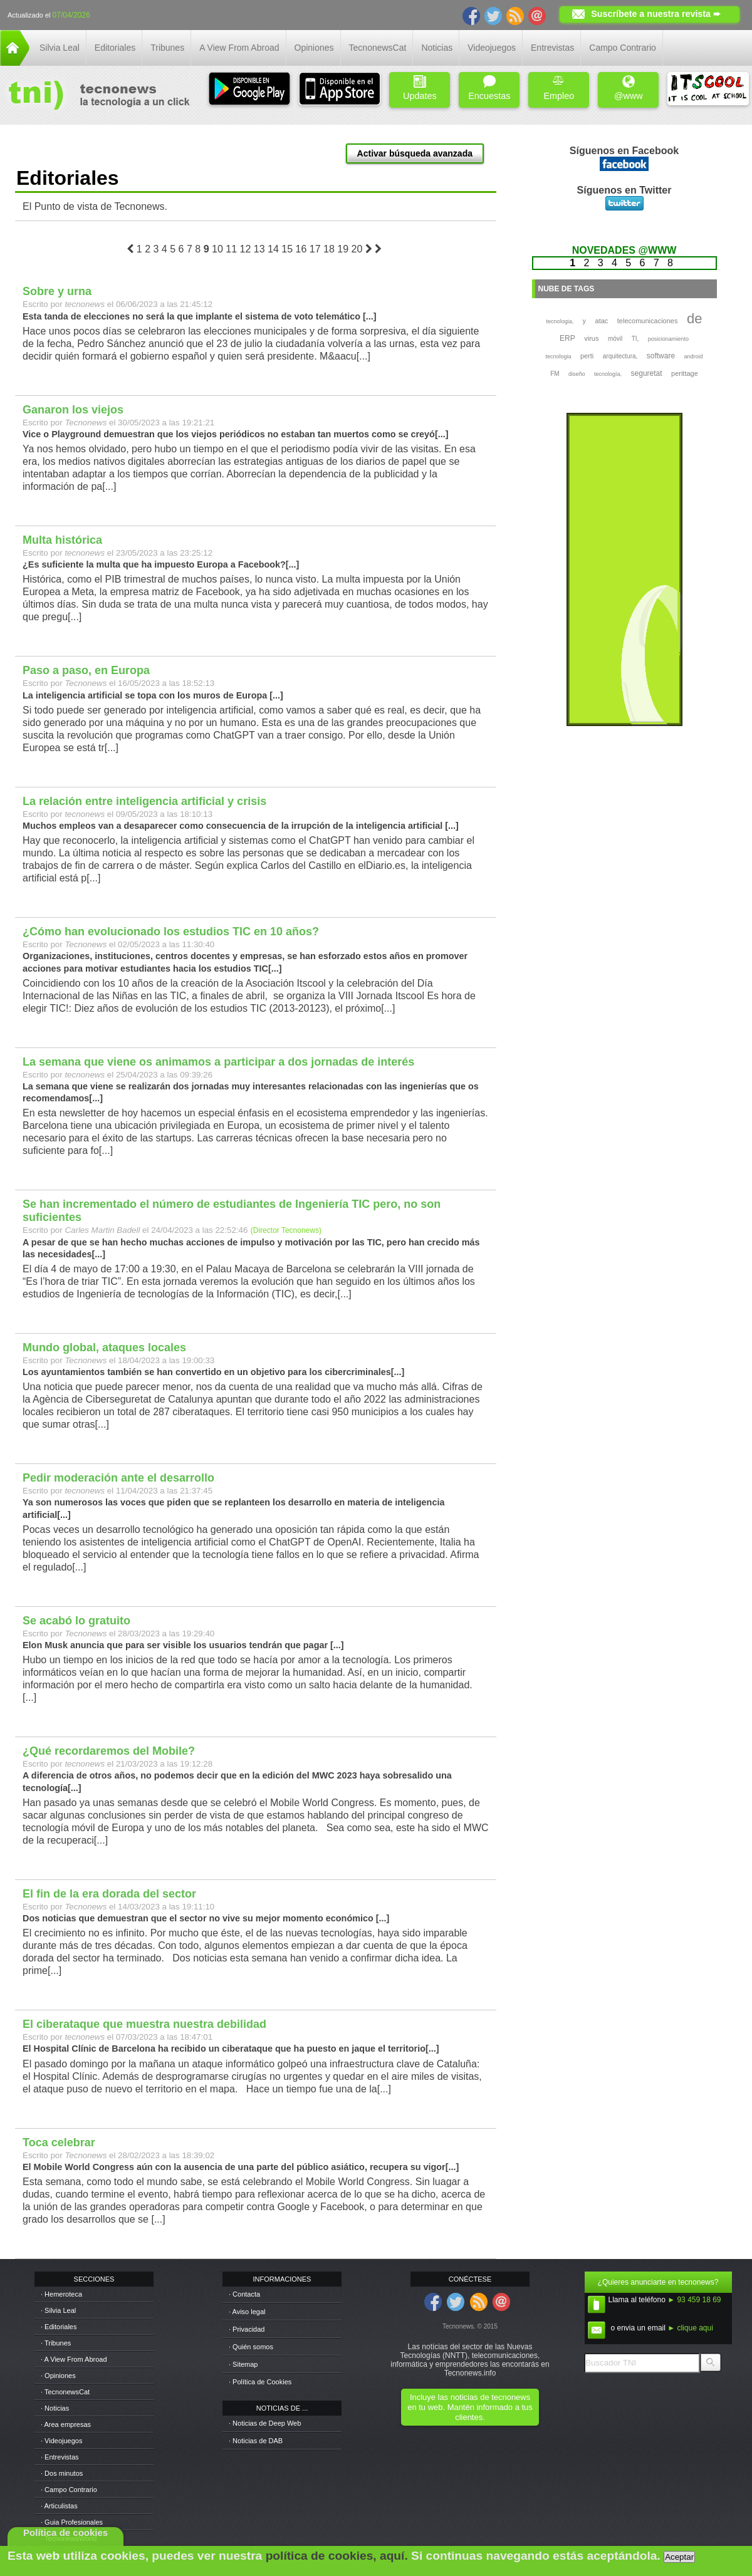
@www (628, 88)
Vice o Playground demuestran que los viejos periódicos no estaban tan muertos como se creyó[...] (235, 434)
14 (273, 249)
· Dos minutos (62, 2473)
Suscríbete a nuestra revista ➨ (656, 14)
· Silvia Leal (58, 2310)
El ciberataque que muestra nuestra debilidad (144, 2024)
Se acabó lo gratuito (76, 1620)
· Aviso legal (247, 2311)
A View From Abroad (239, 48)
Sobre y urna (57, 291)
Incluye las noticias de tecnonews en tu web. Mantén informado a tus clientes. (469, 2407)
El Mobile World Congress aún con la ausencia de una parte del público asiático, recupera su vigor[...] (241, 2167)
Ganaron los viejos (73, 409)
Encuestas (489, 88)
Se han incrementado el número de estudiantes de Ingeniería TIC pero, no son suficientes (232, 1210)
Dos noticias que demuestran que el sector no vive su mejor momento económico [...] (206, 1918)
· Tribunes (56, 2343)
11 (231, 249)
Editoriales (115, 48)
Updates (420, 88)
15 (287, 249)
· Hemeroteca (61, 2294)
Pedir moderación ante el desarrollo (118, 1478)
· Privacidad (246, 2329)
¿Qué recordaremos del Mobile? (109, 1751)
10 (217, 249)
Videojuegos (491, 48)
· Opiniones (58, 2375)
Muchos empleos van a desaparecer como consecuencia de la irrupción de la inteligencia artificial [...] (241, 826)
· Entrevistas (60, 2457)
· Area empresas (66, 2424)
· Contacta (244, 2294)
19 (342, 249)
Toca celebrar (59, 2142)
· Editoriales (58, 2326)
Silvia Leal (59, 48)
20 (357, 249)
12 (245, 249)
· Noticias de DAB (256, 2440)
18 (329, 249)
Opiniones (314, 48)
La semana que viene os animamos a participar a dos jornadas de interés (218, 1062)
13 (259, 249)
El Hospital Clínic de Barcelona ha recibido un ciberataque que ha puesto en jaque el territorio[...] (231, 2049)
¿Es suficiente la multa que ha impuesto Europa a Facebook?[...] (161, 564)
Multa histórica (62, 540)
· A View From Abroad (74, 2359)
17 (315, 249)
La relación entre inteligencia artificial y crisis (144, 801)
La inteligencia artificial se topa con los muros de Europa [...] (153, 695)
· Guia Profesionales (72, 2522)
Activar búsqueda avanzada (415, 153)
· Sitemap (243, 2364)
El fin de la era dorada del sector (109, 1894)
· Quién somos (251, 2346)
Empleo (558, 88)
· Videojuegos (61, 2440)
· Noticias (55, 2408)
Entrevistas (552, 48)
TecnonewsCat (378, 48)
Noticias (436, 48)
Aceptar (679, 2557)
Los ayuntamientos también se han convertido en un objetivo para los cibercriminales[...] (213, 1372)
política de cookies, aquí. (337, 2555)
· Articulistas (59, 2506)
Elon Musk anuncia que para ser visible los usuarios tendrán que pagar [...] (183, 1645)
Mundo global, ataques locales (104, 1347)
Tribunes (167, 48)
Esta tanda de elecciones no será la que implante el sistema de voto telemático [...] (200, 316)
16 (301, 249)
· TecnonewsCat (65, 2392)
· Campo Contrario (69, 2489)
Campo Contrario (622, 48)
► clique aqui (690, 2328)
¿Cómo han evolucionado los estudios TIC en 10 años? (171, 931)
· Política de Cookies (260, 2382)
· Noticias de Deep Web (265, 2423)
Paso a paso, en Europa (86, 670)
